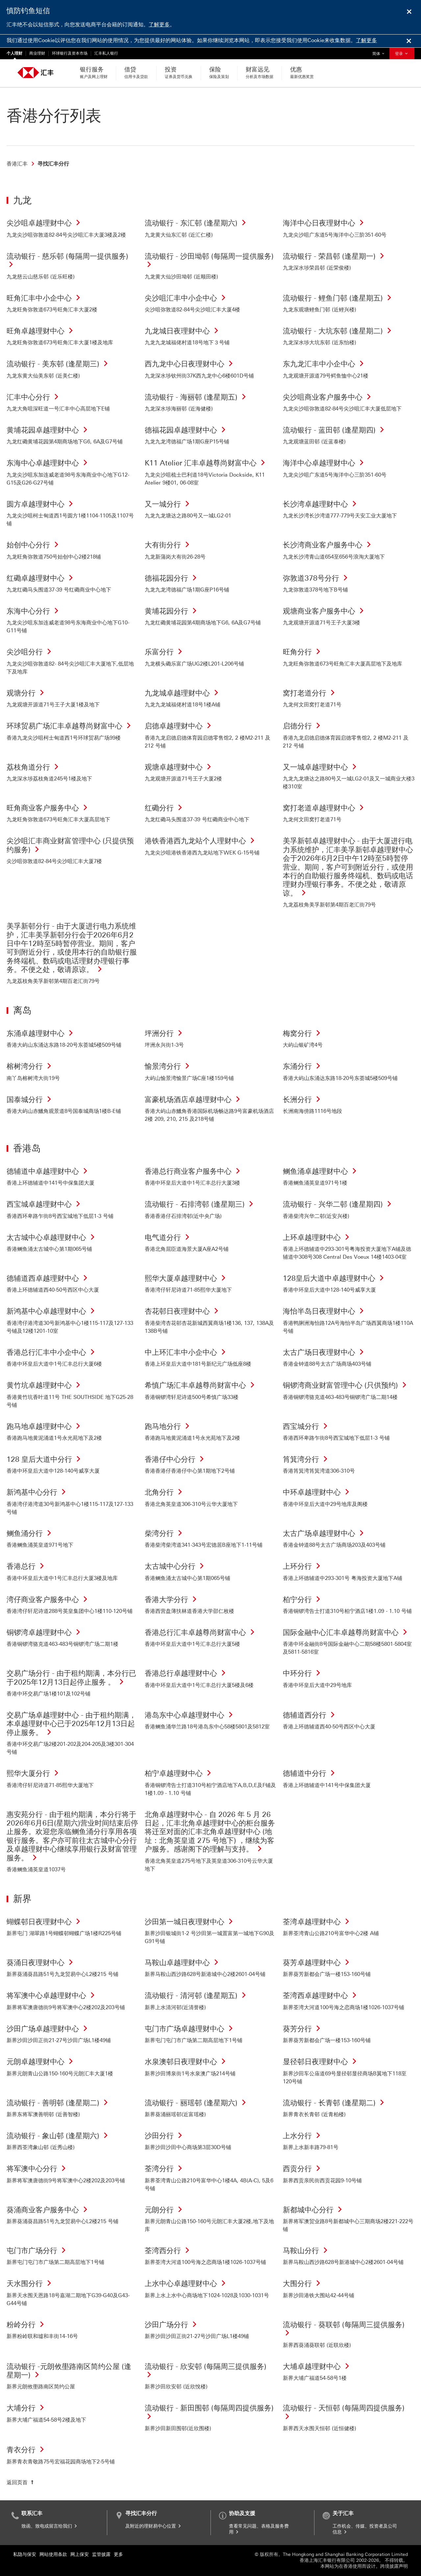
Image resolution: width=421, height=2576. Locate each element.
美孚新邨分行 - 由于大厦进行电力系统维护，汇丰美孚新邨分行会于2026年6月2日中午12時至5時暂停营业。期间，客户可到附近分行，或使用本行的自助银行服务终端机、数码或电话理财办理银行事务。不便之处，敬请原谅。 (72, 948)
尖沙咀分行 (31, 651)
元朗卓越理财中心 (41, 2061)
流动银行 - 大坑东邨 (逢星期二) (339, 331)
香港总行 (27, 1566)
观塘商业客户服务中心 (325, 611)
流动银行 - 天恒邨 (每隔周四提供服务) (344, 2412)
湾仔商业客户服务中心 (49, 1599)
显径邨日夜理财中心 (321, 2061)
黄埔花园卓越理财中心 (49, 430)
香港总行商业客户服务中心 (194, 1171)
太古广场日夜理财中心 (325, 1352)
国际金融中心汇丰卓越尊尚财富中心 (346, 1632)
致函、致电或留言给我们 (49, 2526)
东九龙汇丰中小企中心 (325, 363)
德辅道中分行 (310, 1773)
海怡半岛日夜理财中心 (325, 1311)
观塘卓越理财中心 (179, 767)
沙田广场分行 (172, 2324)
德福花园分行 (172, 578)
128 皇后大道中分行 (45, 1459)
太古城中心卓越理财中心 (52, 1237)
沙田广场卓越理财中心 (49, 2028)
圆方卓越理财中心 (41, 504)
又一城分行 (169, 504)
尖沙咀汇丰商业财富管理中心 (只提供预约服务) (70, 845)
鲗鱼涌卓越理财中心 (321, 1171)
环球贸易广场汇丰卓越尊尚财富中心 (70, 726)
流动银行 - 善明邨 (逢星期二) (59, 2102)
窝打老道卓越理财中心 (325, 807)
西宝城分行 (307, 1426)
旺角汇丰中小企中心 (45, 298)
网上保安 (79, 2554)
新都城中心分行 (314, 2209)
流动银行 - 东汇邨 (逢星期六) (197, 223)
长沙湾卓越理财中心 (321, 504)
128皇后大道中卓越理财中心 (335, 1278)
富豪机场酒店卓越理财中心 (194, 1099)
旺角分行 (303, 651)
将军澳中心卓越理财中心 (52, 1995)
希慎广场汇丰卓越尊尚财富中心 (201, 1385)
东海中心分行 (34, 611)
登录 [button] (402, 54)
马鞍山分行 (307, 2250)
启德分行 (303, 726)
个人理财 (14, 53)
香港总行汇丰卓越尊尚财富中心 (201, 1632)
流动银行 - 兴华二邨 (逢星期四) (339, 1204)
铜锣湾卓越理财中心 (45, 1632)
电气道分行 (169, 1237)
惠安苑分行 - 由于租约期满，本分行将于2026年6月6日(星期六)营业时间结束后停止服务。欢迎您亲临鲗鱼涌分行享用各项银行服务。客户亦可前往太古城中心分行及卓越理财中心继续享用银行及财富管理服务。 (72, 1836)
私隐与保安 (24, 2554)
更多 (118, 2554)
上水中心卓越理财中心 (187, 2283)
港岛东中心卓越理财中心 (190, 1715)
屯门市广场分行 (38, 2250)
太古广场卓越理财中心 (325, 1533)
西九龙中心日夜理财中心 (190, 363)
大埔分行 (27, 2408)
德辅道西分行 (310, 1715)
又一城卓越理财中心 (321, 767)
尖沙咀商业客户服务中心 (328, 397)
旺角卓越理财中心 (41, 331)
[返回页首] (21, 2482)
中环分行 (303, 1673)
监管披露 (101, 2554)
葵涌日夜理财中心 (41, 1962)
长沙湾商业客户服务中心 (328, 544)
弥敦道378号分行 (317, 578)
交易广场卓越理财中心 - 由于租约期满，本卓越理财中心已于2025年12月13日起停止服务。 (71, 1724)
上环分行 (303, 1566)
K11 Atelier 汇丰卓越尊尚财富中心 (206, 463)
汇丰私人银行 (106, 53)
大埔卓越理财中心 (318, 2366)
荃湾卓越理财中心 (318, 1921)
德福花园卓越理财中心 (187, 430)
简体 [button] (380, 52)
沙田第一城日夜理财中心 (190, 1921)
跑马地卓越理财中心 (45, 1426)
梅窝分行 (303, 1033)
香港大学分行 (172, 1599)
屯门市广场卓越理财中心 (190, 2028)
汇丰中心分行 (34, 397)
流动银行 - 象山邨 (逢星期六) (59, 2135)
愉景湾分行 (169, 1066)
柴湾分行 (165, 1533)
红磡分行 (165, 807)
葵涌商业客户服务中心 (49, 2209)
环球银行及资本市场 (69, 53)
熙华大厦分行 (34, 1773)
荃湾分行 (165, 2168)
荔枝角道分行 (34, 767)
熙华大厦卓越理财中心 (187, 1278)
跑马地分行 (169, 1426)
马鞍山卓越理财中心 (183, 1962)
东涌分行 (303, 1066)
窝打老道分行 (310, 693)
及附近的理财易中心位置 (153, 2526)
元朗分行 (165, 2209)
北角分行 (165, 1492)
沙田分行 (165, 2135)
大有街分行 (169, 544)
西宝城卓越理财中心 (45, 1204)
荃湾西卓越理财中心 (321, 1995)
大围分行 (303, 2283)
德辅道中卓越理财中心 (49, 1171)
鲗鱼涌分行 (31, 1533)
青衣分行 (27, 2449)
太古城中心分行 (176, 1566)
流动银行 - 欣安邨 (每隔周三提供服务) (205, 2370)
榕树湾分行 (31, 1066)
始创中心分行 (34, 544)
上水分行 (303, 2135)
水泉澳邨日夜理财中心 (187, 2061)
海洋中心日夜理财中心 (325, 223)
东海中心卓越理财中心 (49, 463)
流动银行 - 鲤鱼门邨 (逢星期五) (339, 298)
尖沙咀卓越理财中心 (45, 223)
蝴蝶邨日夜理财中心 (45, 1921)
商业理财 (37, 53)
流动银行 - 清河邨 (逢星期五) (197, 1995)
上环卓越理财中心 (318, 1237)
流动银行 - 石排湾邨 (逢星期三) (201, 1204)
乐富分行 (165, 651)
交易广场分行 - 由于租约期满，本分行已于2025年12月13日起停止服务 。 (71, 1677)
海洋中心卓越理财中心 (325, 463)
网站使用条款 (53, 2554)
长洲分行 (303, 1099)
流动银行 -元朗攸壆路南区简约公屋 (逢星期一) (69, 2370)
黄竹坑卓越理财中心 (45, 1385)
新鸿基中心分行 (38, 1492)
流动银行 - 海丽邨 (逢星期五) (197, 397)
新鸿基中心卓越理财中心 (52, 1311)
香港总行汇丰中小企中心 (52, 1352)
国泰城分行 (31, 1099)
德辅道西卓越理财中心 (49, 1278)
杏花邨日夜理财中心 (183, 1311)
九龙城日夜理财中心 (183, 331)
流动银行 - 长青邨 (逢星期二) (335, 2102)
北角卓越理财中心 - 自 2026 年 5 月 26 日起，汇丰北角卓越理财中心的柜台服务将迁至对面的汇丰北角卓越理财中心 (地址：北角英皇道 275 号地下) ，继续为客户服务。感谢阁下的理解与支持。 (210, 1832)
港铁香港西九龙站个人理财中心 (201, 840)
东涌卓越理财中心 (41, 1033)
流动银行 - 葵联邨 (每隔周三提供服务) (344, 2329)
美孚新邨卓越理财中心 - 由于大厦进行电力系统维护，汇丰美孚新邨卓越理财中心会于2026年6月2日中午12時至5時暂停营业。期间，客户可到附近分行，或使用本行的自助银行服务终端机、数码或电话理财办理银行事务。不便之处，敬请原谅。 (348, 866)
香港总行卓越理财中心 (187, 1673)
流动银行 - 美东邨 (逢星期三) (59, 363)
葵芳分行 (303, 2028)
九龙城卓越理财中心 (183, 693)
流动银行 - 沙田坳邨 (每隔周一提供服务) (209, 260)
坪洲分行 (165, 1033)
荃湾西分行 (169, 2250)
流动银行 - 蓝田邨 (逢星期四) (335, 430)
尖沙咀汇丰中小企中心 (187, 298)
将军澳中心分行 (38, 2168)
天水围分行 (31, 2283)
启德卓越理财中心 (179, 726)
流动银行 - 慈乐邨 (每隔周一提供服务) (67, 260)
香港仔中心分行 (176, 1459)
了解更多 (159, 24)
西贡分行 (303, 2168)
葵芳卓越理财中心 (318, 1962)
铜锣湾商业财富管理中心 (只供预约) (346, 1385)
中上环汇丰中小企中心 (187, 1352)
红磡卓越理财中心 (41, 578)
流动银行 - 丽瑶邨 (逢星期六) (197, 2102)
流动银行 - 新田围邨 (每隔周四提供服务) (209, 2412)
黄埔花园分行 (172, 611)
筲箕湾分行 (307, 1459)
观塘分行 (27, 693)
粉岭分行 (27, 2324)
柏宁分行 (303, 1599)
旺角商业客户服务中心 (49, 807)
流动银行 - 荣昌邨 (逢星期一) (335, 256)
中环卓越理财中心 (318, 1492)
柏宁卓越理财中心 (179, 1773)
